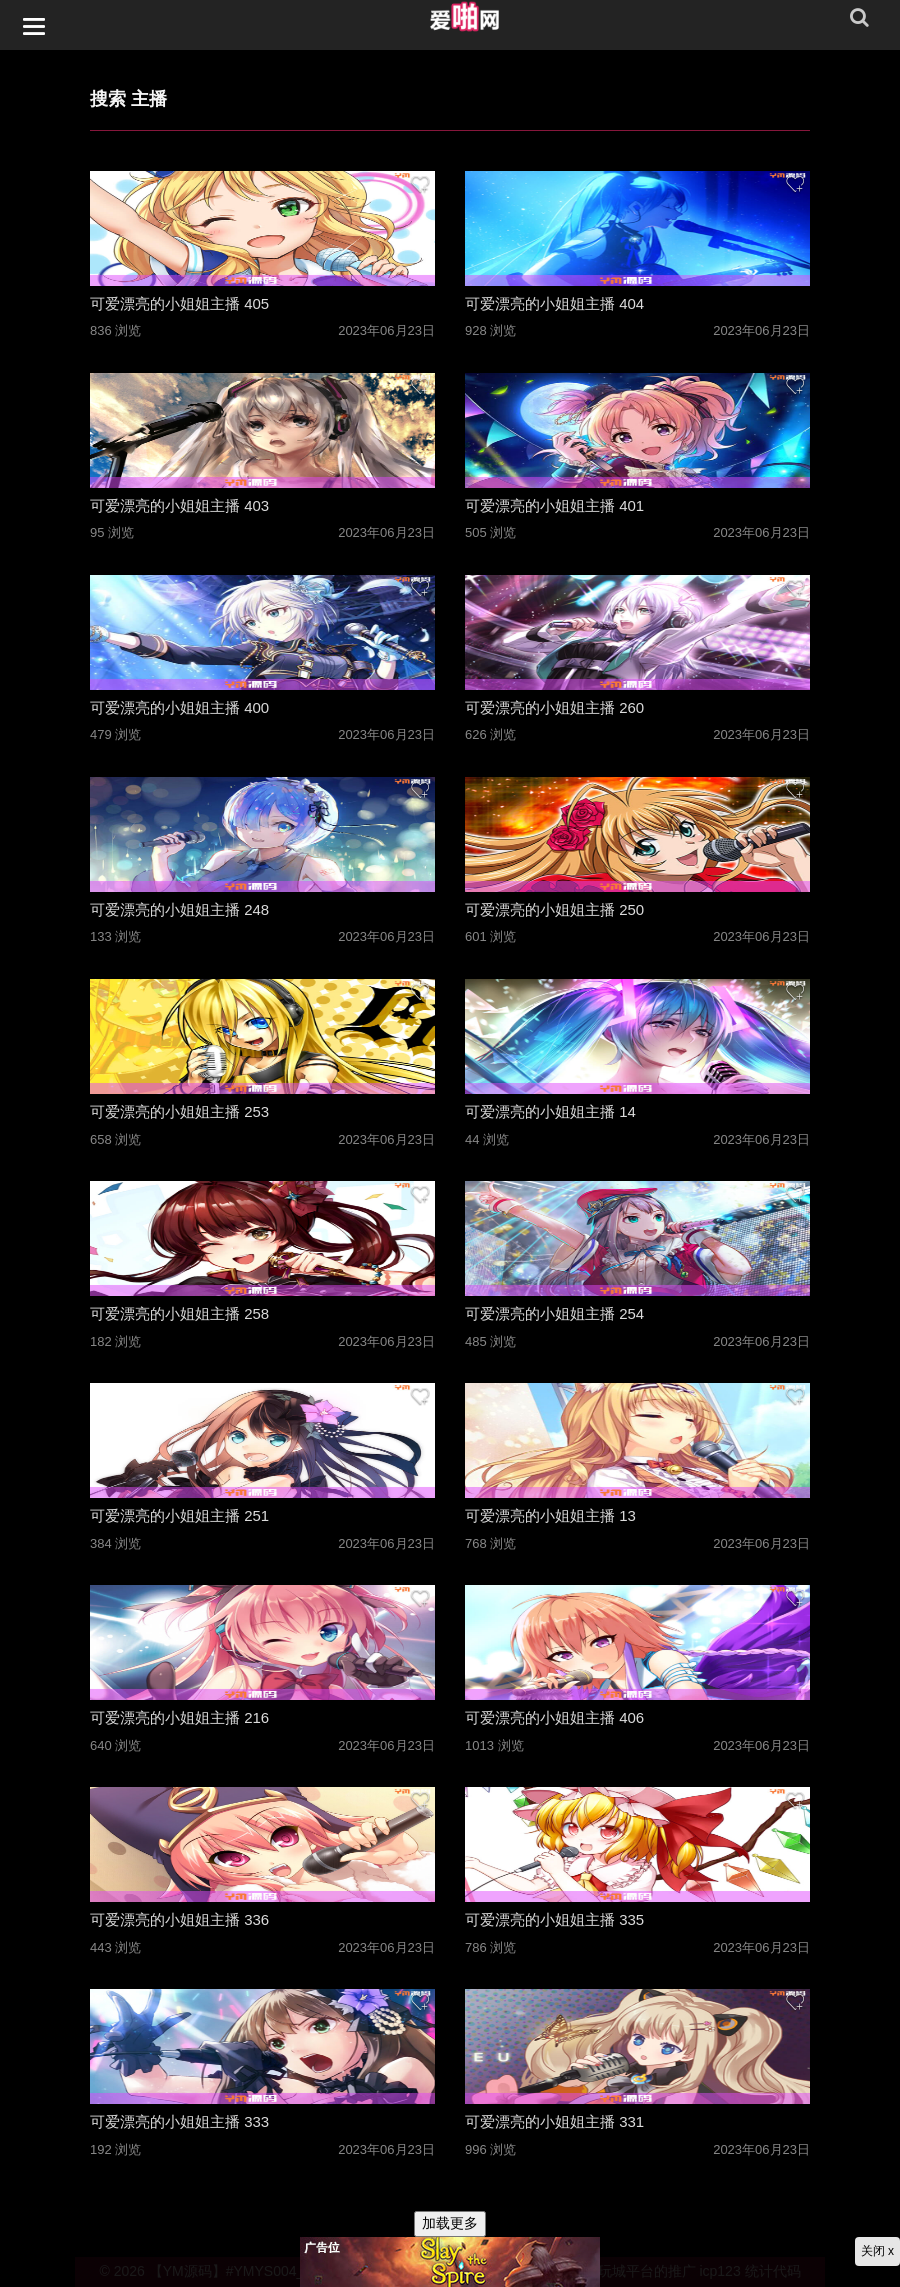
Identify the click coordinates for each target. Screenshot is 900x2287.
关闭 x (877, 2251)
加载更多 (450, 2223)
